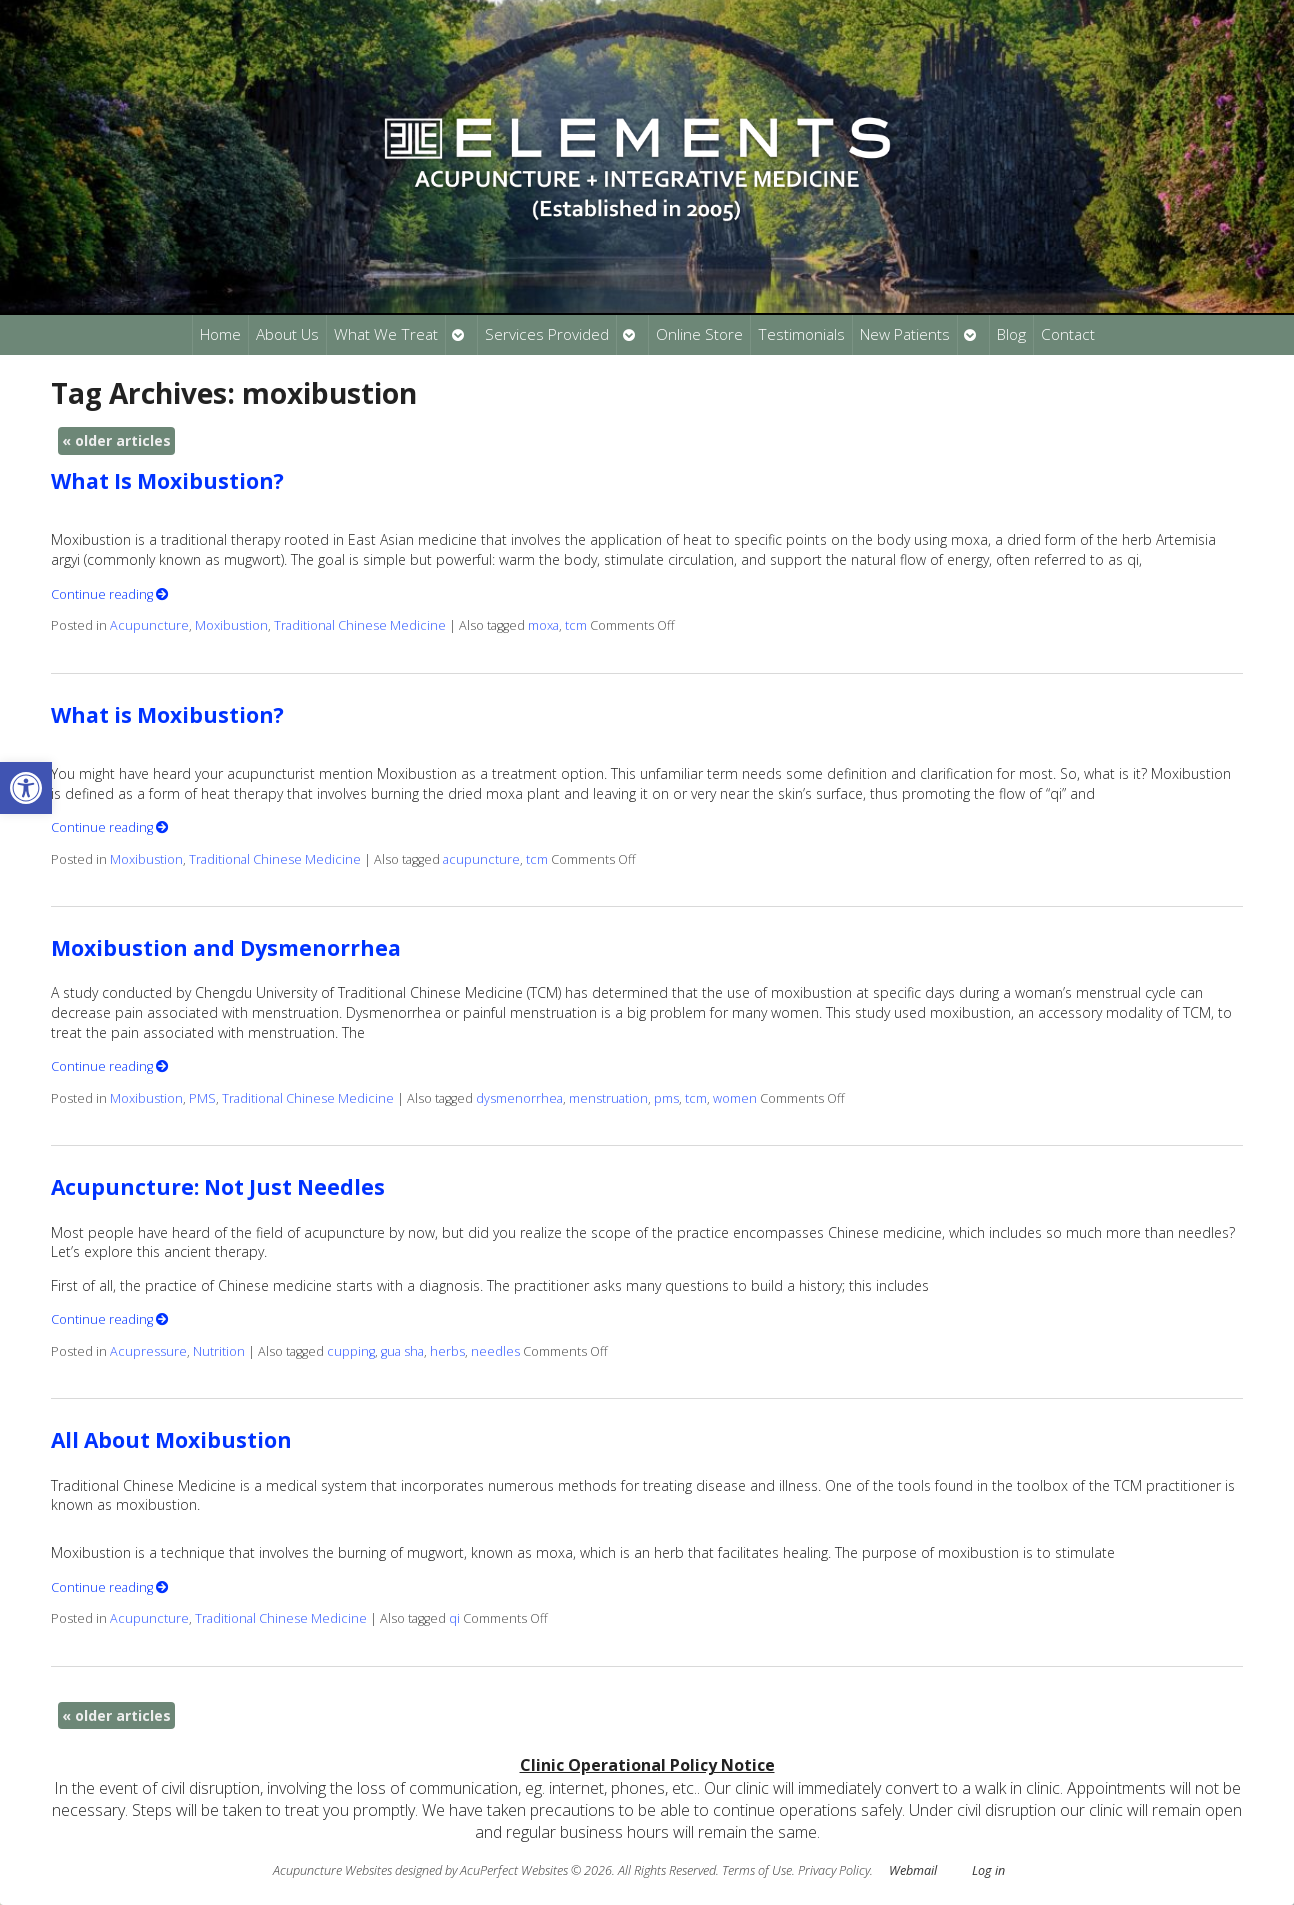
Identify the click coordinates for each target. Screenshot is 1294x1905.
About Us (287, 334)
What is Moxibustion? (167, 715)
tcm (576, 625)
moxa (543, 625)
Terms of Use (757, 1870)
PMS (202, 1098)
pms (666, 1098)
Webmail (913, 1870)
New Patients (905, 334)
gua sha (402, 1351)
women (735, 1098)
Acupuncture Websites (332, 1870)
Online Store (699, 334)
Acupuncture (149, 625)
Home (220, 334)
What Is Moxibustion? (167, 481)
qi (454, 1618)
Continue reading (110, 594)
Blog (1011, 334)
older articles (116, 440)
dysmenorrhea (519, 1098)
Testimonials (801, 334)
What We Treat (386, 334)
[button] (26, 788)
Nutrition (219, 1351)
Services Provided (547, 334)
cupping (351, 1351)
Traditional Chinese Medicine (360, 625)
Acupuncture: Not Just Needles (218, 1187)
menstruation (608, 1098)
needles (495, 1351)
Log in (988, 1870)
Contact (1068, 334)
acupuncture (481, 859)
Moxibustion (231, 625)
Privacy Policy (834, 1870)
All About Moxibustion (171, 1440)
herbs (447, 1351)
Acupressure (148, 1351)
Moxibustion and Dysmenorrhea (226, 948)
